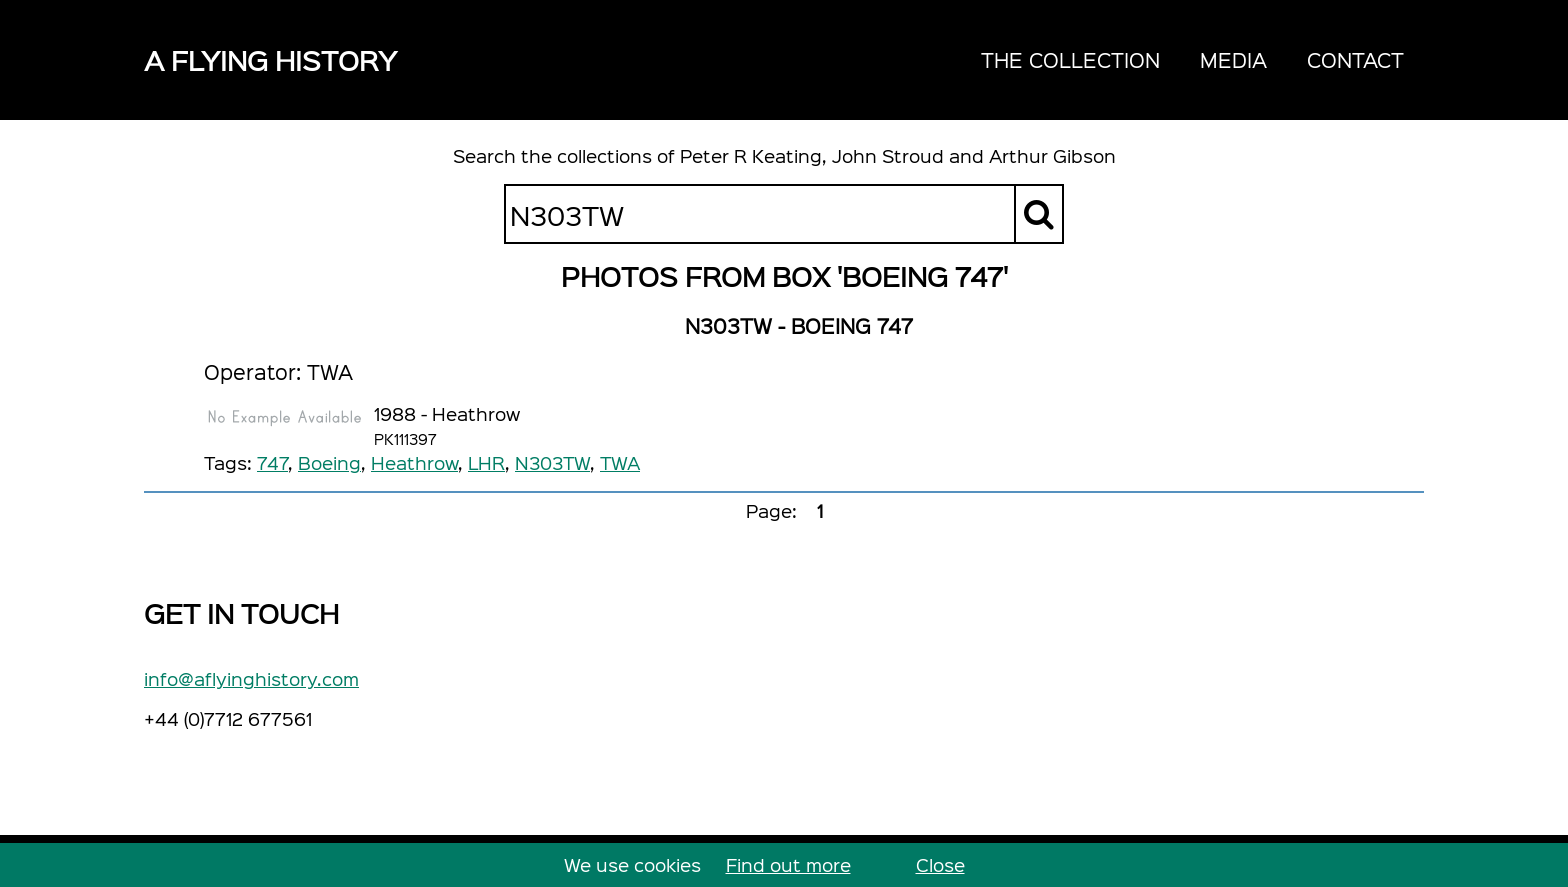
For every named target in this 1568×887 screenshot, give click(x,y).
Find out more (788, 864)
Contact (1355, 59)
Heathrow (414, 462)
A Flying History (270, 59)
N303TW (552, 462)
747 (272, 462)
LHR (486, 462)
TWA (620, 462)
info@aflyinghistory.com (251, 678)
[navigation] (1192, 60)
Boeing (329, 462)
